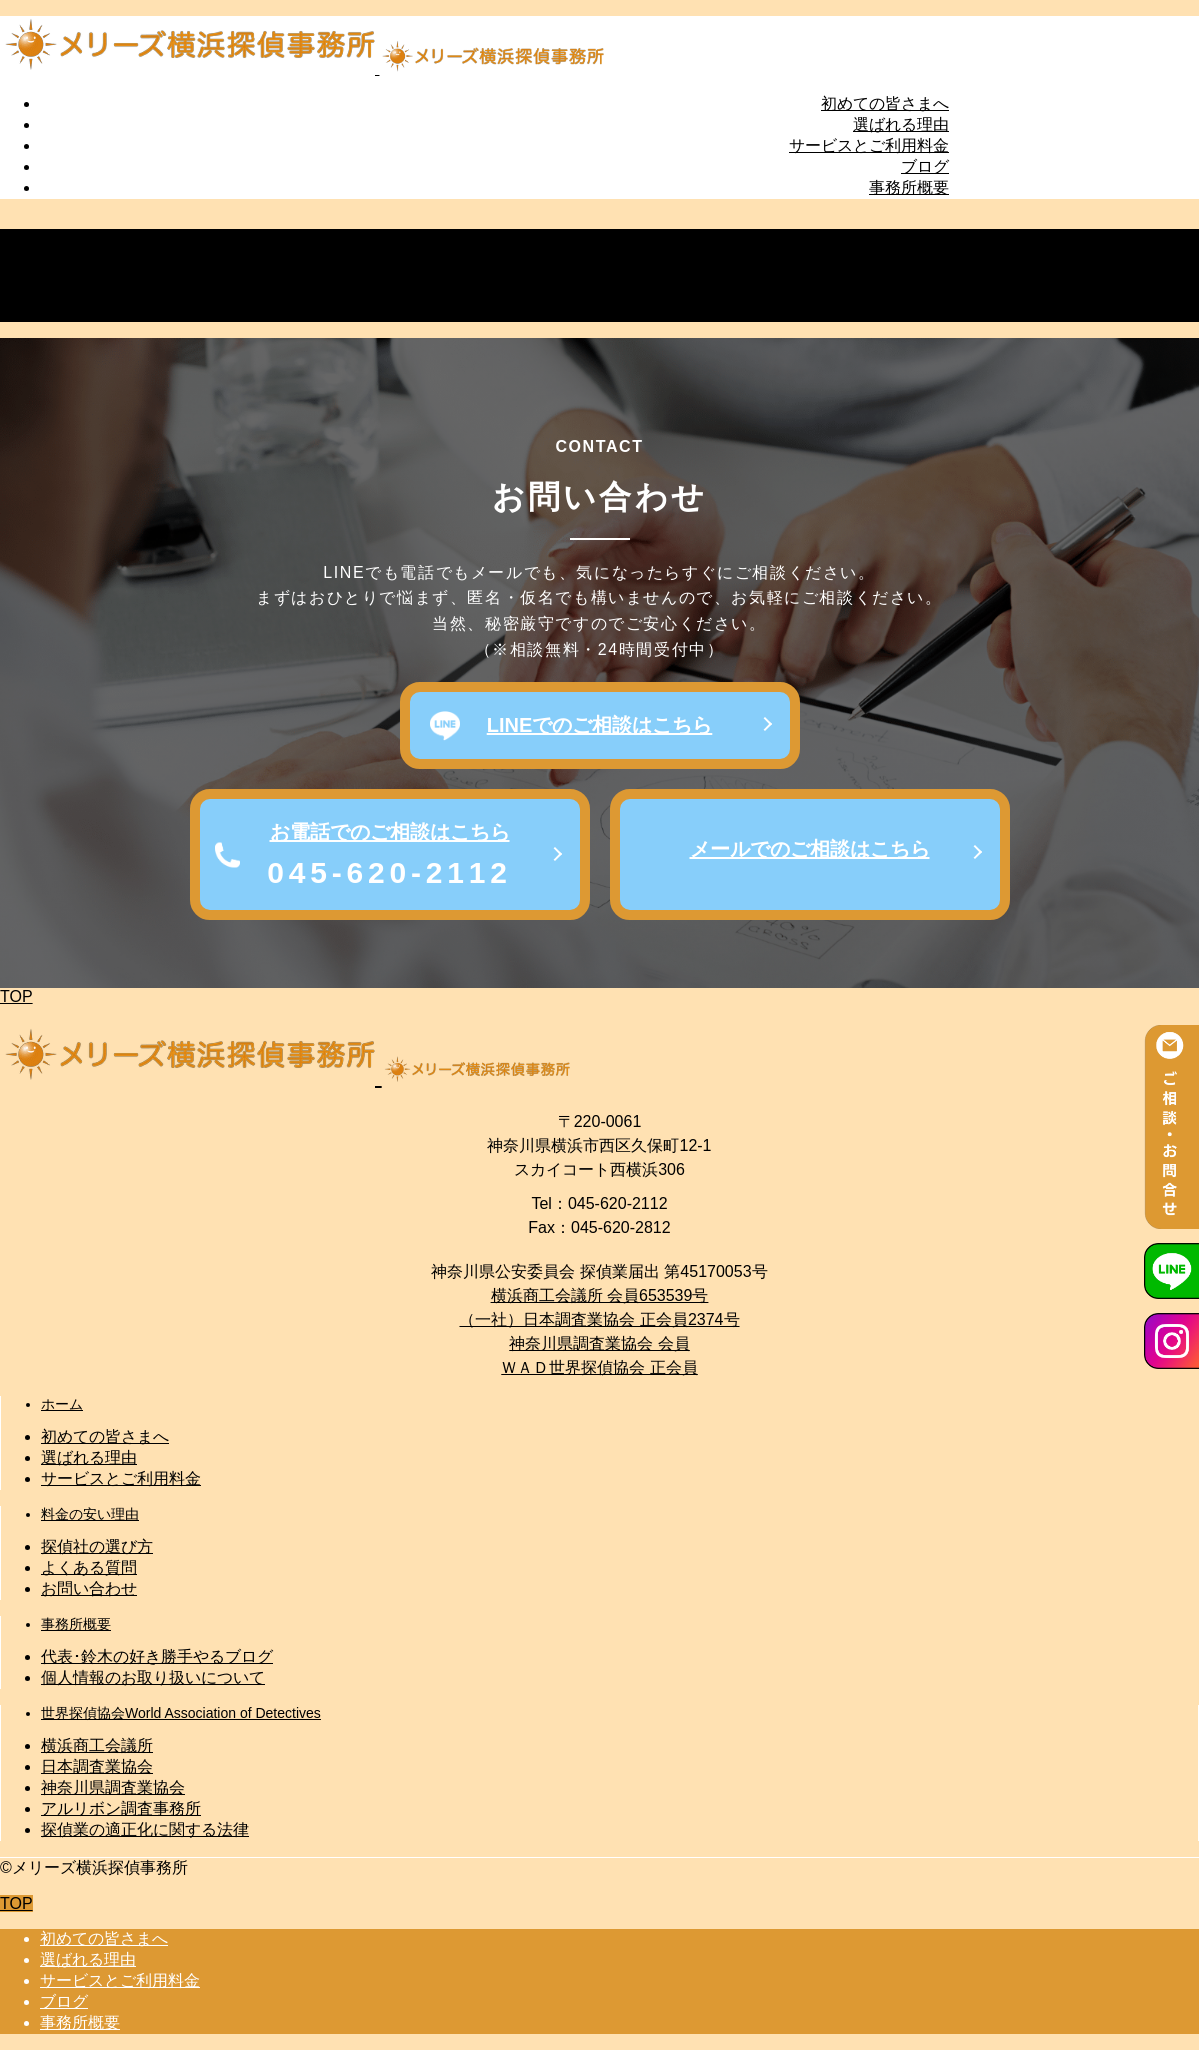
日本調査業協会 (97, 1766)
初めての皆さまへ (885, 103)
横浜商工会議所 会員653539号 (600, 1295)
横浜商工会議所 (97, 1745)
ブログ (925, 166)
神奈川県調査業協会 (113, 1787)
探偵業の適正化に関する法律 (145, 1829)
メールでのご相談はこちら (810, 849)
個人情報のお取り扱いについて (153, 1677)
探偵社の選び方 (97, 1546)
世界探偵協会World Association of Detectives (181, 1713)
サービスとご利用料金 (869, 145)
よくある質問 (89, 1567)
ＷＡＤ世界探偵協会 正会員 (599, 1367)
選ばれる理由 (901, 124)
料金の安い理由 (90, 1514)
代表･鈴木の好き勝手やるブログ (157, 1656)
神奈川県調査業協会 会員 (599, 1343)
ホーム (62, 1404)
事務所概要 (909, 187)
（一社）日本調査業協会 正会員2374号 (599, 1319)
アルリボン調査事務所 (121, 1808)
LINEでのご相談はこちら (600, 725)
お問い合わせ (89, 1588)
